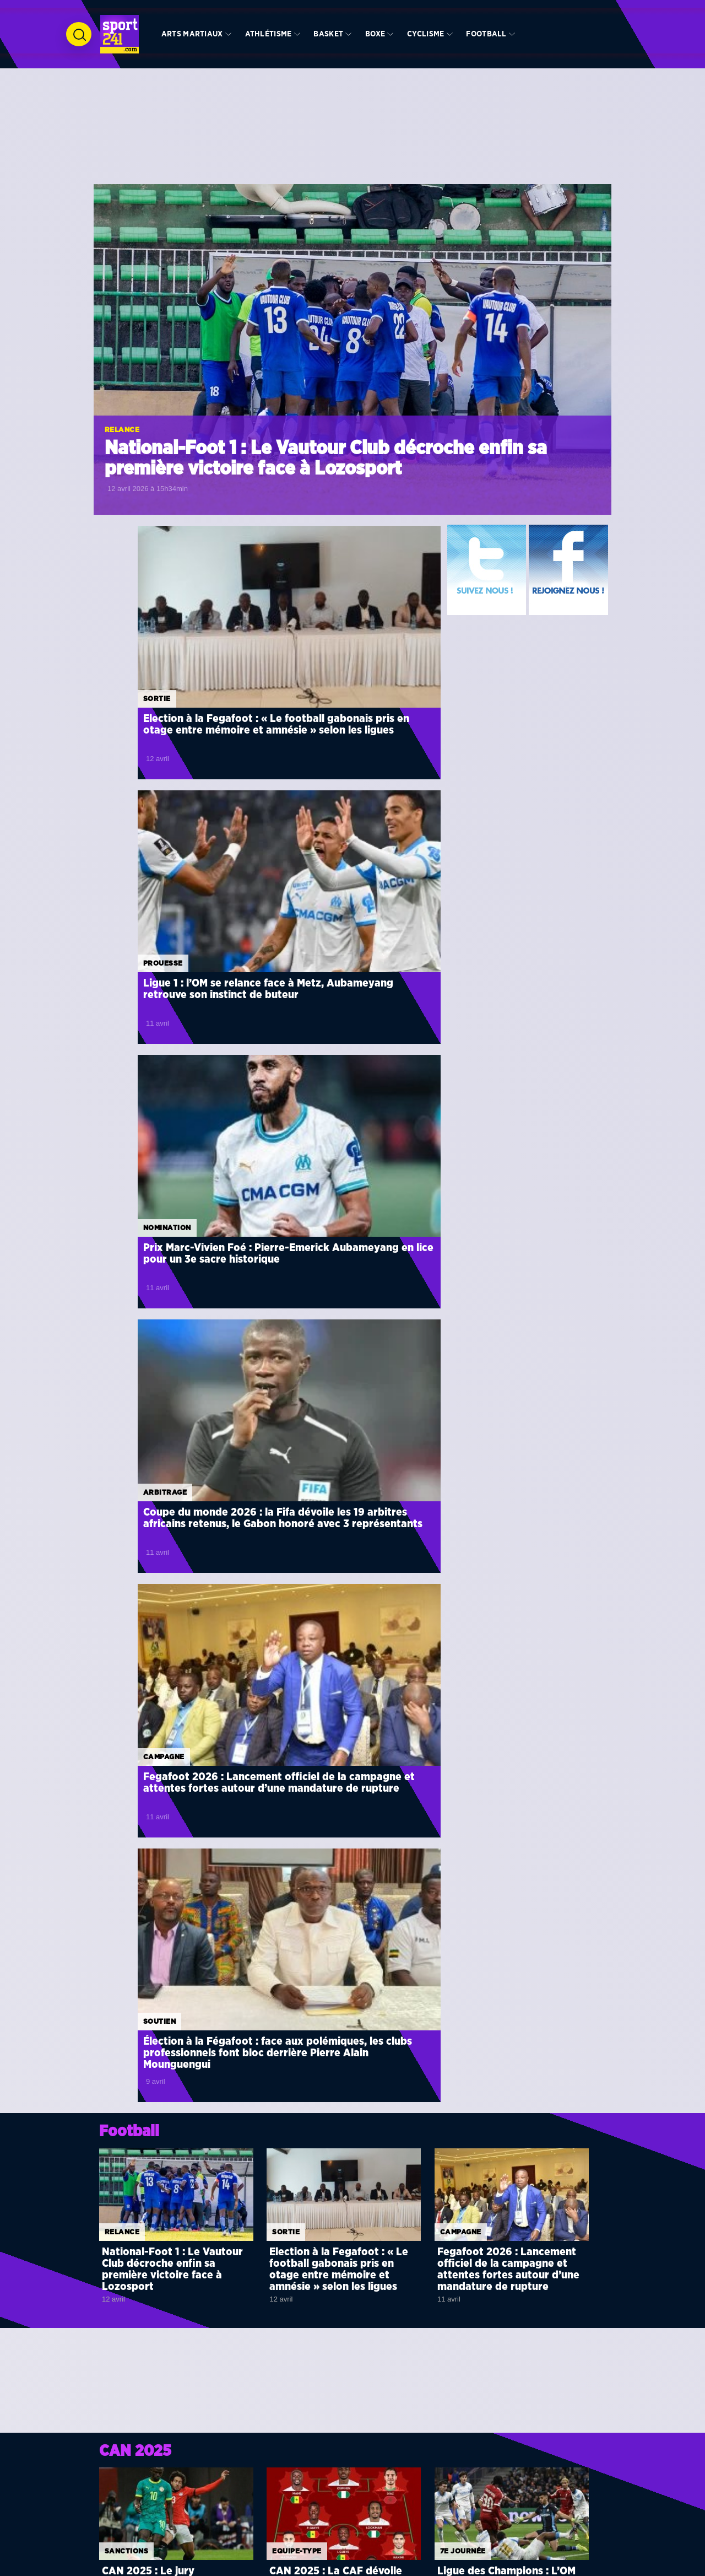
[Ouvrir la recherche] (78, 34)
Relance (122, 430)
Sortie (113, 615)
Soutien (291, 979)
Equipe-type (296, 1507)
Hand (195, 2516)
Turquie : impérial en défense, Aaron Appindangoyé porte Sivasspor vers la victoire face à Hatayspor (369, 2035)
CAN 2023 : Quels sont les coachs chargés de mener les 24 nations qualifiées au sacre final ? (176, 2410)
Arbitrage (297, 797)
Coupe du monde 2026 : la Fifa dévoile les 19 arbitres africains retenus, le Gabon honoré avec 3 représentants (352, 835)
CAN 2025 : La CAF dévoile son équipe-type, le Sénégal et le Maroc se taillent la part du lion (341, 1544)
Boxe (375, 34)
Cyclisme (425, 34)
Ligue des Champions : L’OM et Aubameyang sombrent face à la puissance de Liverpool (506, 1544)
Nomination (123, 797)
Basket (328, 34)
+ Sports (307, 2505)
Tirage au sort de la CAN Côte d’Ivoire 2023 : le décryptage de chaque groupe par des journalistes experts (343, 2410)
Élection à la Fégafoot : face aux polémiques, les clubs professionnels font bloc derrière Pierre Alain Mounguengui (345, 1023)
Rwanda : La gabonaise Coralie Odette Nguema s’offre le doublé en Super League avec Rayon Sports (368, 1909)
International (206, 2505)
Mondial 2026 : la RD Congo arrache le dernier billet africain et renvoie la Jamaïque (553, 1951)
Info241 (414, 2494)
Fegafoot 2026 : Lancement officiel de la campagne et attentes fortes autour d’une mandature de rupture (170, 1017)
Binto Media (413, 2565)
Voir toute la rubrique (396, 1791)
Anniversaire (468, 2372)
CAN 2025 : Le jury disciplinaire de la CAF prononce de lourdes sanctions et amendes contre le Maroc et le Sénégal (174, 1550)
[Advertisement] (352, 143)
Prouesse (295, 615)
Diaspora (308, 2494)
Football (486, 34)
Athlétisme (268, 34)
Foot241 (414, 2516)
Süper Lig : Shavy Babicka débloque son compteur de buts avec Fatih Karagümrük (193, 1905)
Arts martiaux (192, 34)
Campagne (119, 979)
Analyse (289, 2372)
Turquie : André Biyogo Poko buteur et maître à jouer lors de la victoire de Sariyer (198, 2031)
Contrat (333, 1955)
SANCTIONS (126, 1507)
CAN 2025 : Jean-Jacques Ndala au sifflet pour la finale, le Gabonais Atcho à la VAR (176, 1716)
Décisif (159, 2014)
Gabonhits (417, 2505)
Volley (196, 2538)
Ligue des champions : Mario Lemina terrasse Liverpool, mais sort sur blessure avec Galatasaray (365, 2103)
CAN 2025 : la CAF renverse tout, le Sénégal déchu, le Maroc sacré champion (547, 1997)
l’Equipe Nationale (321, 2538)
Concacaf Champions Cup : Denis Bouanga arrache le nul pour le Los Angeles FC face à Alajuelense (195, 2103)
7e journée (463, 1507)
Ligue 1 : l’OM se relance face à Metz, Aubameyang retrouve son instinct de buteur (350, 647)
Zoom (116, 2372)
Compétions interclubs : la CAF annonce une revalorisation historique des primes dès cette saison (553, 2102)
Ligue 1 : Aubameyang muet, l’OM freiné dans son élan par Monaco (194, 1972)
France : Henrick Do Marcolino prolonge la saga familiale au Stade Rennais (367, 1972)
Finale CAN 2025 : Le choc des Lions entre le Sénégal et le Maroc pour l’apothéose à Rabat (509, 1722)
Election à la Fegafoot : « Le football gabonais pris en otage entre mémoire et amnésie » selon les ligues (168, 653)
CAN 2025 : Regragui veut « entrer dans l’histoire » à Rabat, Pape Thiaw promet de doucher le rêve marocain (343, 1722)
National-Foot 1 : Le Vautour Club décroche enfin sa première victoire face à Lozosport (326, 458)
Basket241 (417, 2527)
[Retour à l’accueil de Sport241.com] (119, 34)
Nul (153, 2081)
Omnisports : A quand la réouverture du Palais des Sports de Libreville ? (501, 2404)
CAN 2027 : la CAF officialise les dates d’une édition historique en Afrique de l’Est (550, 1906)
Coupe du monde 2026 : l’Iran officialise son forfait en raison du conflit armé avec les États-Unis (552, 2047)
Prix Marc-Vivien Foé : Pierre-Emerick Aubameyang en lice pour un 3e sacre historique (172, 829)
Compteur (164, 1887)
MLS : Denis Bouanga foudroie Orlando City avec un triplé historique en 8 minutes (367, 1846)
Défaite (160, 1955)
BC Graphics (275, 2565)
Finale (285, 1684)
